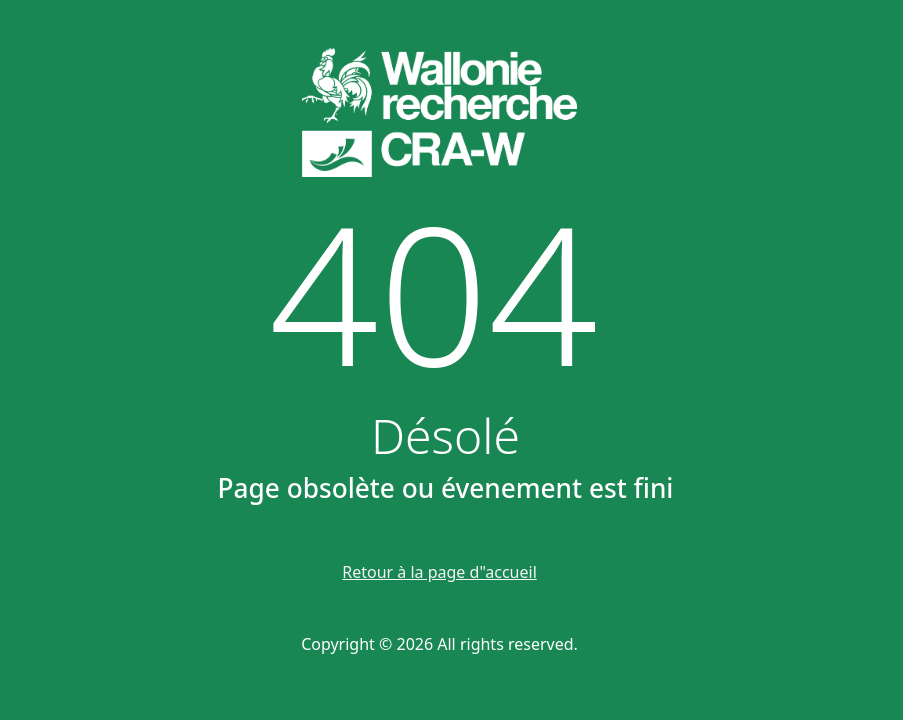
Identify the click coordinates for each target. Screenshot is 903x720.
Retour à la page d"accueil (439, 572)
